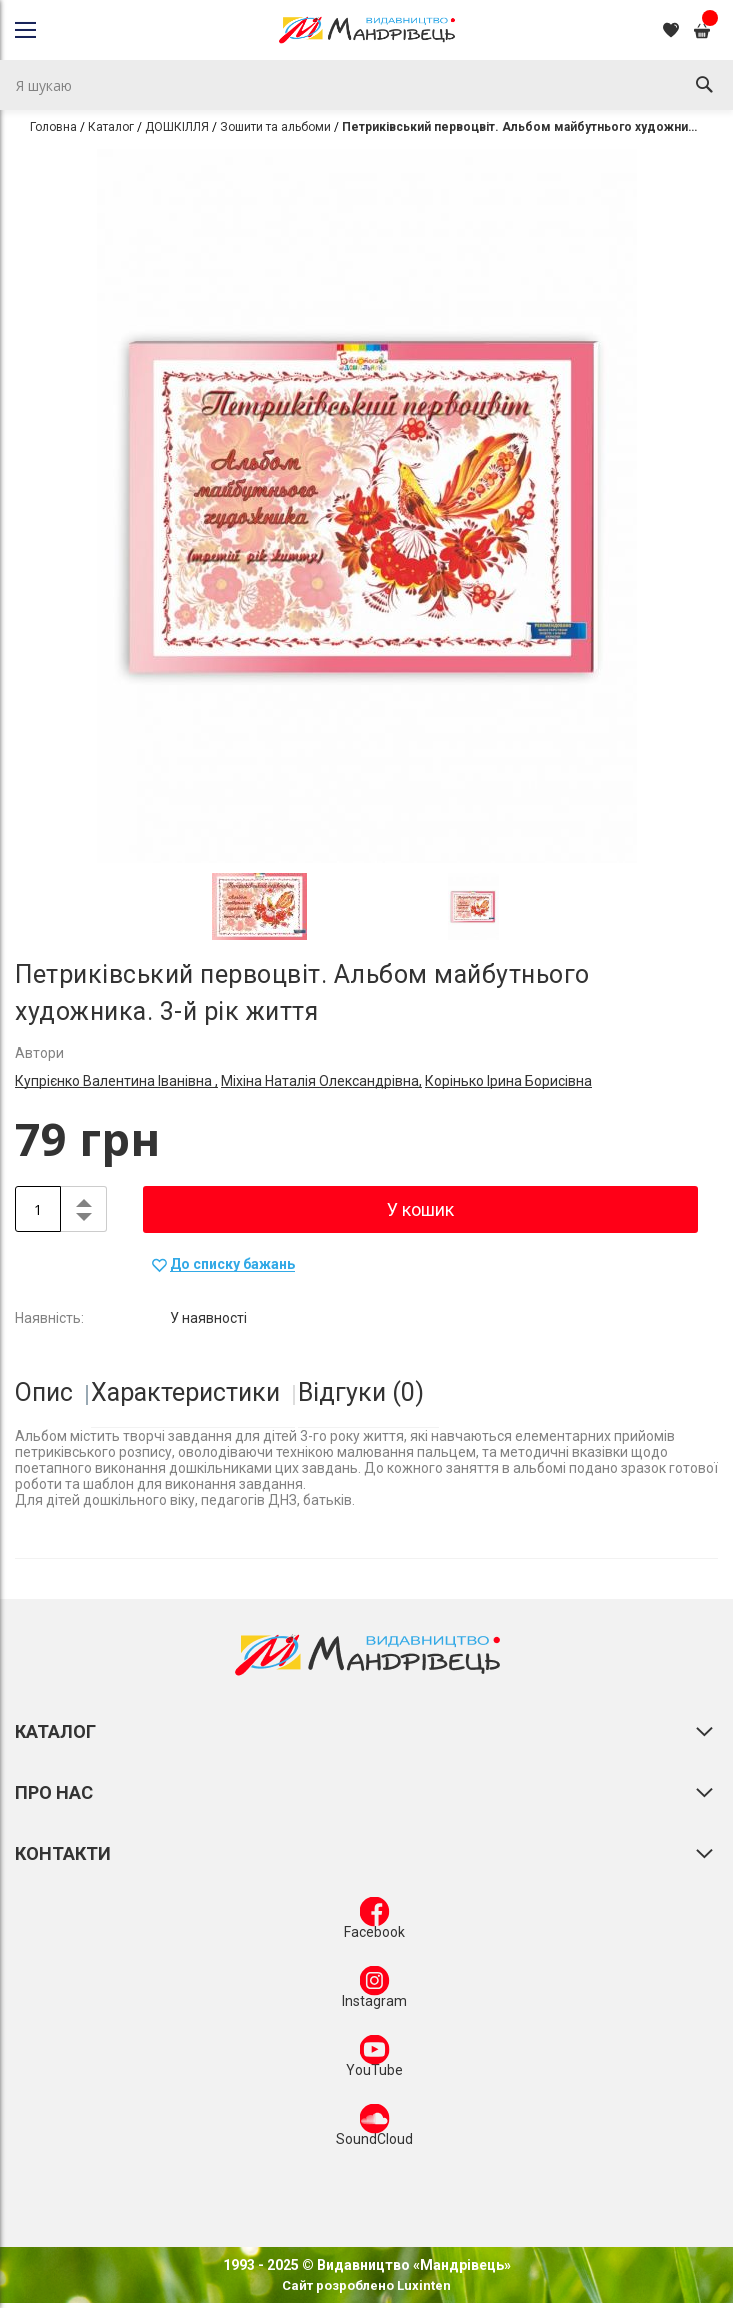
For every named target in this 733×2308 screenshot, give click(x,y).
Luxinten (422, 2285)
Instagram (374, 1991)
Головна (53, 127)
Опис (44, 1392)
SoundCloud (374, 2129)
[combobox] (366, 85)
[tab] (51, 1393)
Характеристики (185, 1392)
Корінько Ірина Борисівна (508, 1081)
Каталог (111, 127)
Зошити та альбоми (275, 127)
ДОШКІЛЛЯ (177, 127)
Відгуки (361, 1392)
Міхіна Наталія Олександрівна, (321, 1081)
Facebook (374, 1922)
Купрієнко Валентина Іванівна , (116, 1081)
